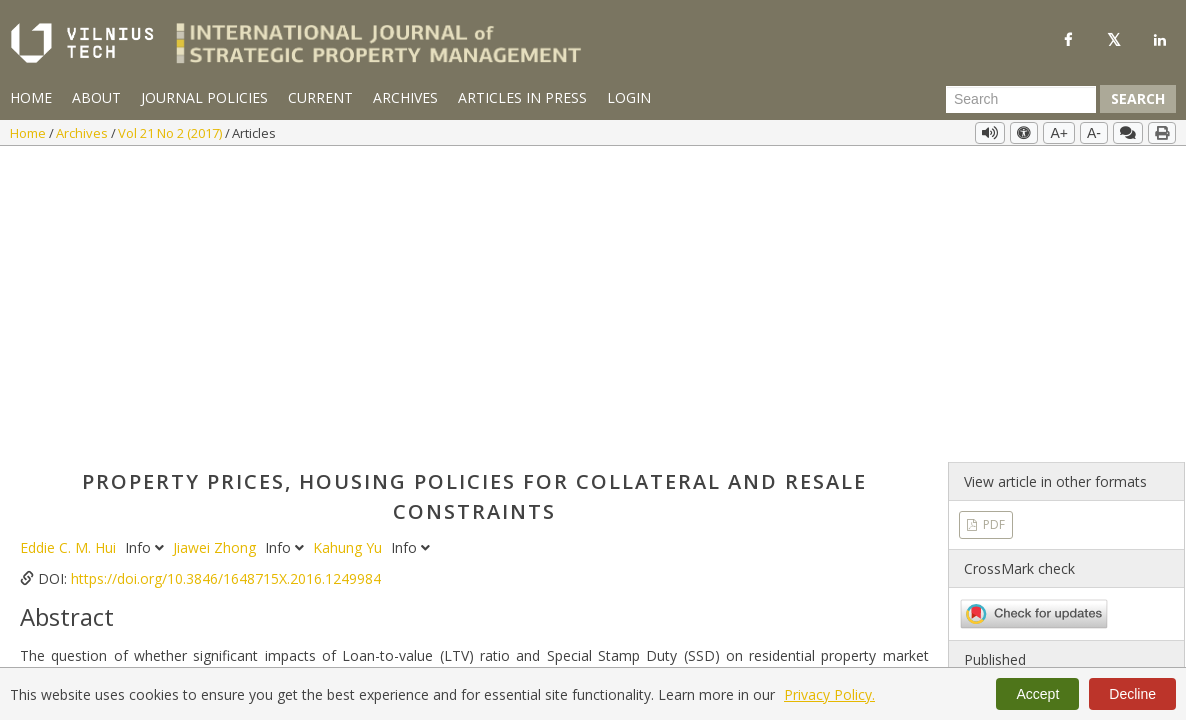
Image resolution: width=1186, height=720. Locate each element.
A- (1094, 133)
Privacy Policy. (829, 694)
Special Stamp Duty (294, 494)
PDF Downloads (561, 656)
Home (31, 97)
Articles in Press (522, 97)
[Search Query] (1021, 99)
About (96, 97)
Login (629, 97)
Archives (405, 97)
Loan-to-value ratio (160, 494)
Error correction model (617, 494)
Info (146, 250)
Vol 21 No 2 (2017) (171, 133)
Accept (1037, 694)
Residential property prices (450, 494)
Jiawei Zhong (216, 250)
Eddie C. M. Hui (70, 250)
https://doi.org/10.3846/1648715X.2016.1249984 (226, 281)
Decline (1132, 694)
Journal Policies (204, 97)
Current (320, 97)
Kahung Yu (349, 250)
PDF (992, 227)
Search (1138, 98)
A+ (1059, 133)
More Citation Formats (112, 606)
